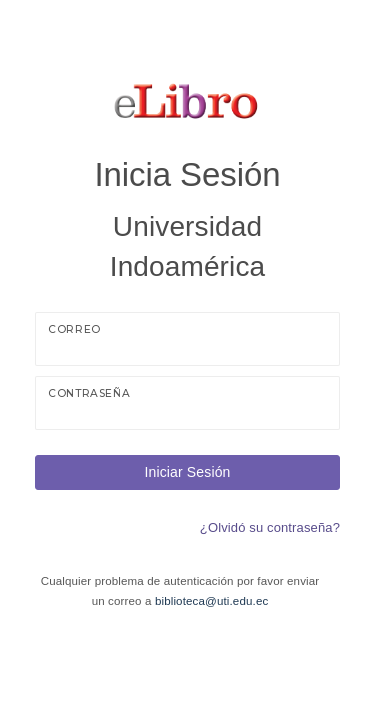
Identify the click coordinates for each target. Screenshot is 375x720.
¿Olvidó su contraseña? (270, 527)
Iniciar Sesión (187, 472)
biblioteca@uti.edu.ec (211, 601)
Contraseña (89, 393)
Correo (74, 329)
